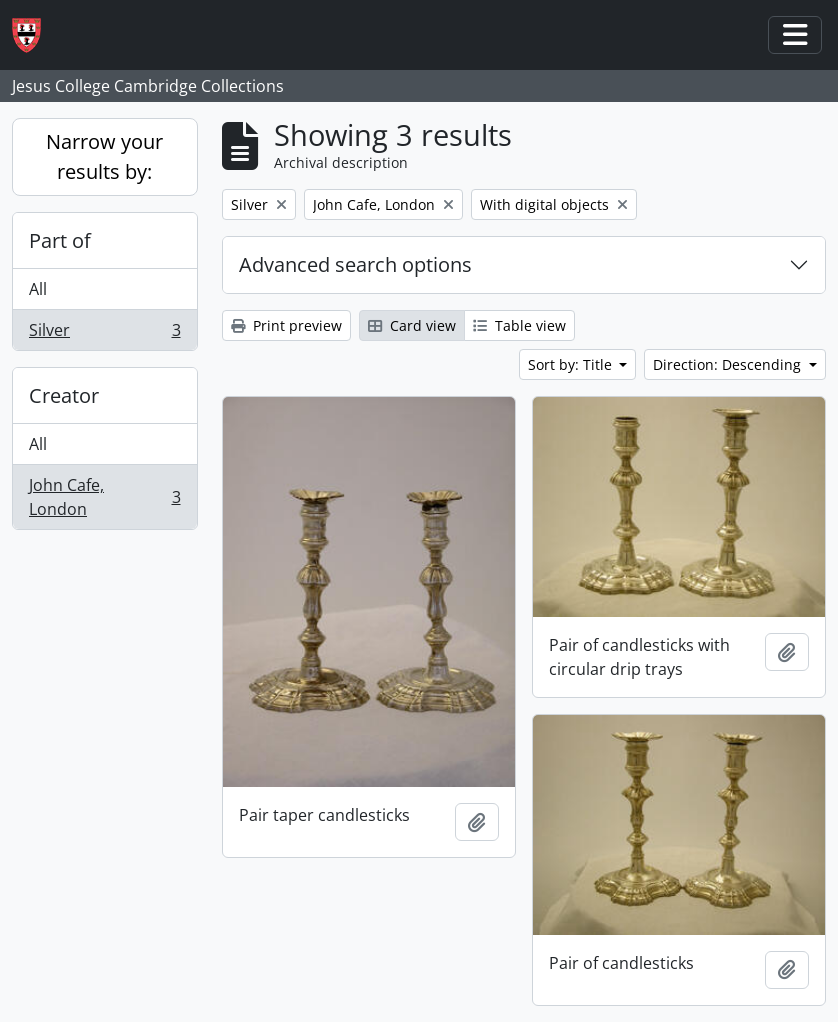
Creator (64, 395)
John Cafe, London (104, 497)
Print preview (286, 325)
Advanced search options (355, 264)
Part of (60, 240)
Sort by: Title (572, 364)
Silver (104, 334)
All (38, 289)
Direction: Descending (729, 364)
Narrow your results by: (104, 156)
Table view (519, 325)
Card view (412, 325)
